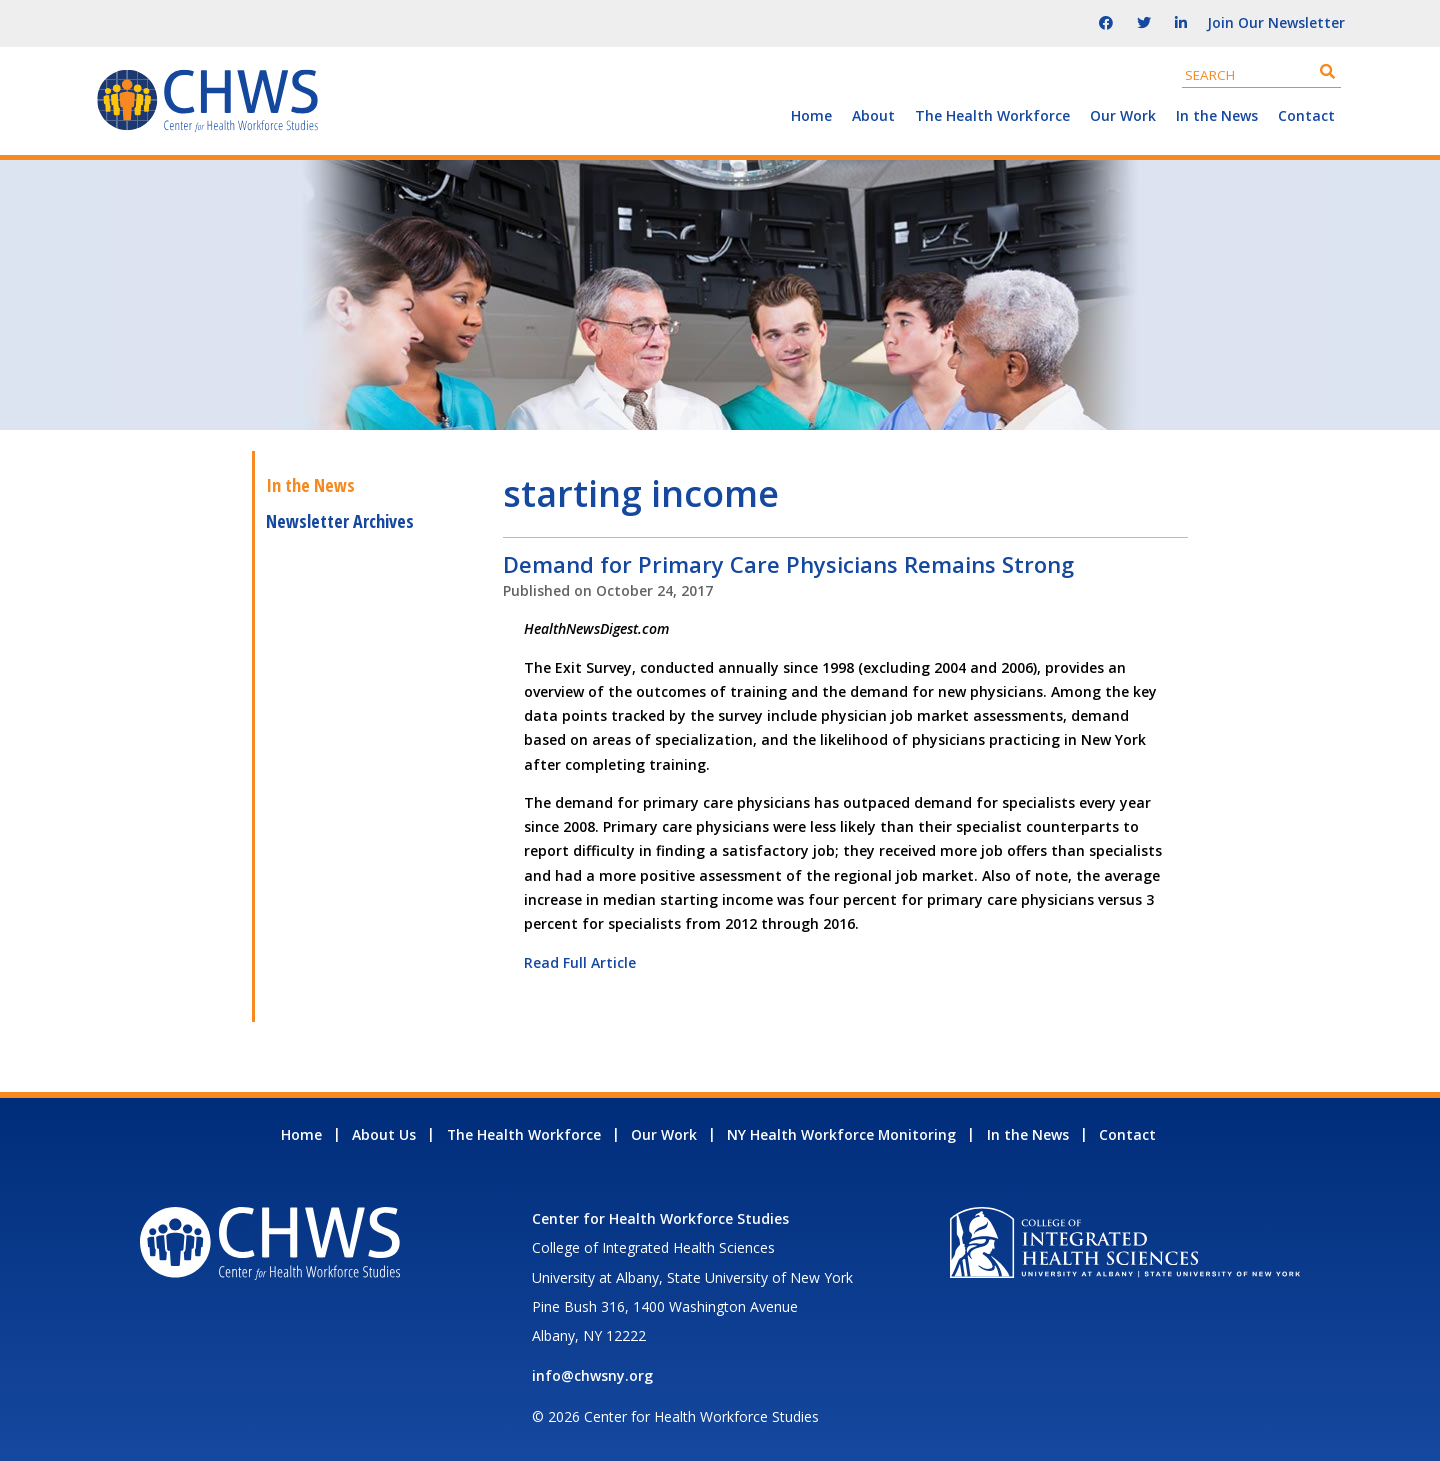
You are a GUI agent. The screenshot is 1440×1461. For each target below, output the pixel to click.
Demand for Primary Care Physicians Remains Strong (788, 564)
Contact (1306, 115)
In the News (1217, 115)
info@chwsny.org (592, 1375)
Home (811, 115)
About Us (384, 1134)
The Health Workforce (992, 115)
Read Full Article (580, 962)
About (873, 115)
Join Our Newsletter (1276, 22)
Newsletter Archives (340, 521)
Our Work (1123, 115)
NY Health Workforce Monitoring (841, 1134)
